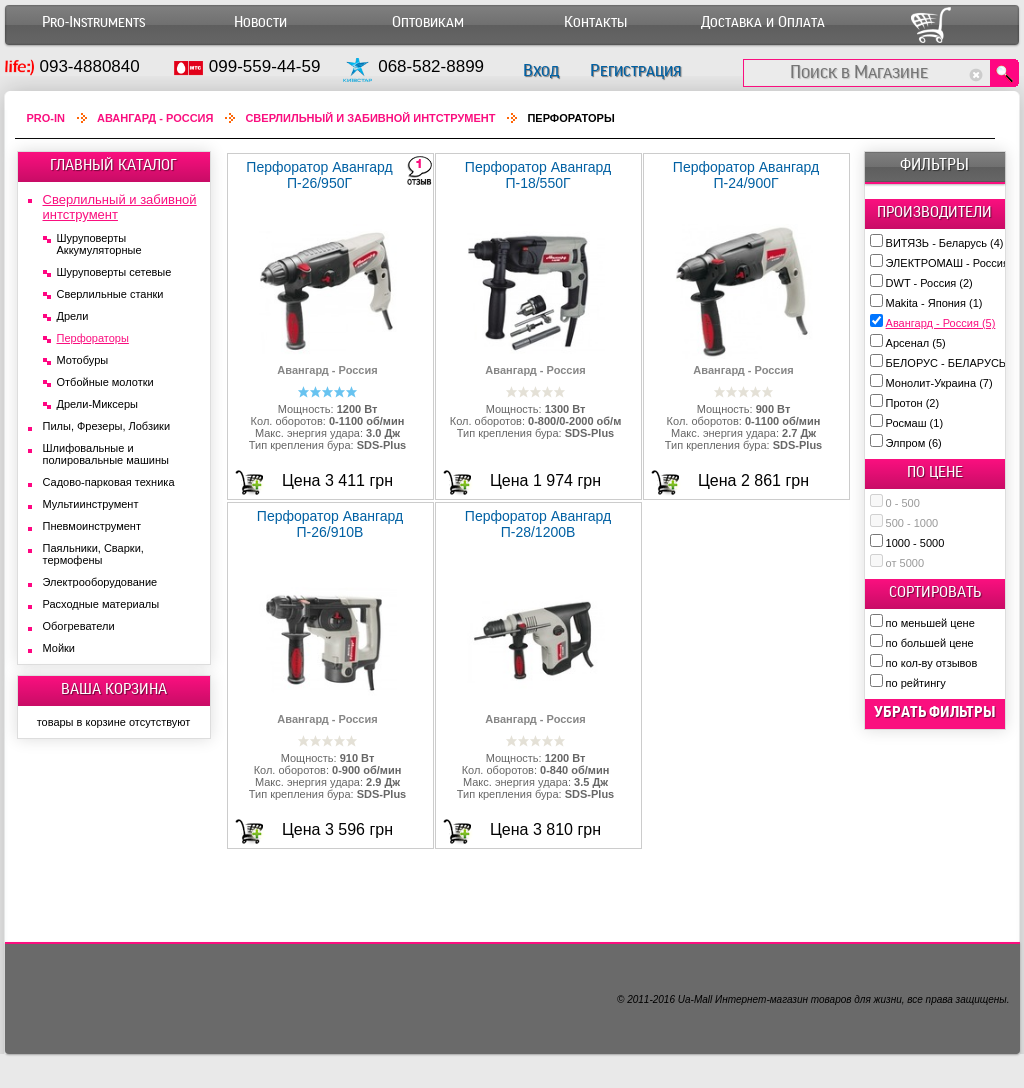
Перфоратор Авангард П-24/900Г (746, 175)
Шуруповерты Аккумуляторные (99, 244)
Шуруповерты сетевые (114, 272)
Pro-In (46, 118)
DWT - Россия (929, 283)
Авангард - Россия (941, 323)
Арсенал (916, 343)
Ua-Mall (695, 999)
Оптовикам (428, 22)
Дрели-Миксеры (97, 404)
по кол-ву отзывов (932, 663)
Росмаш (915, 423)
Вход (541, 70)
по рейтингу (916, 683)
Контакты (595, 22)
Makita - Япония (934, 303)
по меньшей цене (930, 623)
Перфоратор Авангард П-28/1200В (538, 524)
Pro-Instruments (93, 22)
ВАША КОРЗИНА (114, 689)
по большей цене (930, 643)
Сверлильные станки (110, 294)
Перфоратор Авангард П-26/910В (330, 524)
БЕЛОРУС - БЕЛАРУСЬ (954, 363)
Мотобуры (83, 360)
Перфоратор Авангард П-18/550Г (538, 175)
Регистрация (635, 70)
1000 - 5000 (915, 543)
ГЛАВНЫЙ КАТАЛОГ (113, 165)
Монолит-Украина (939, 383)
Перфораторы (93, 338)
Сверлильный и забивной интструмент (370, 118)
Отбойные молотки (105, 382)
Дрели (73, 316)
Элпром (914, 443)
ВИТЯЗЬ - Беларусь (945, 243)
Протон (913, 403)
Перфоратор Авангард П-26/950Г (319, 175)
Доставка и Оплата (763, 22)
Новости (260, 22)
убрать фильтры (935, 712)
